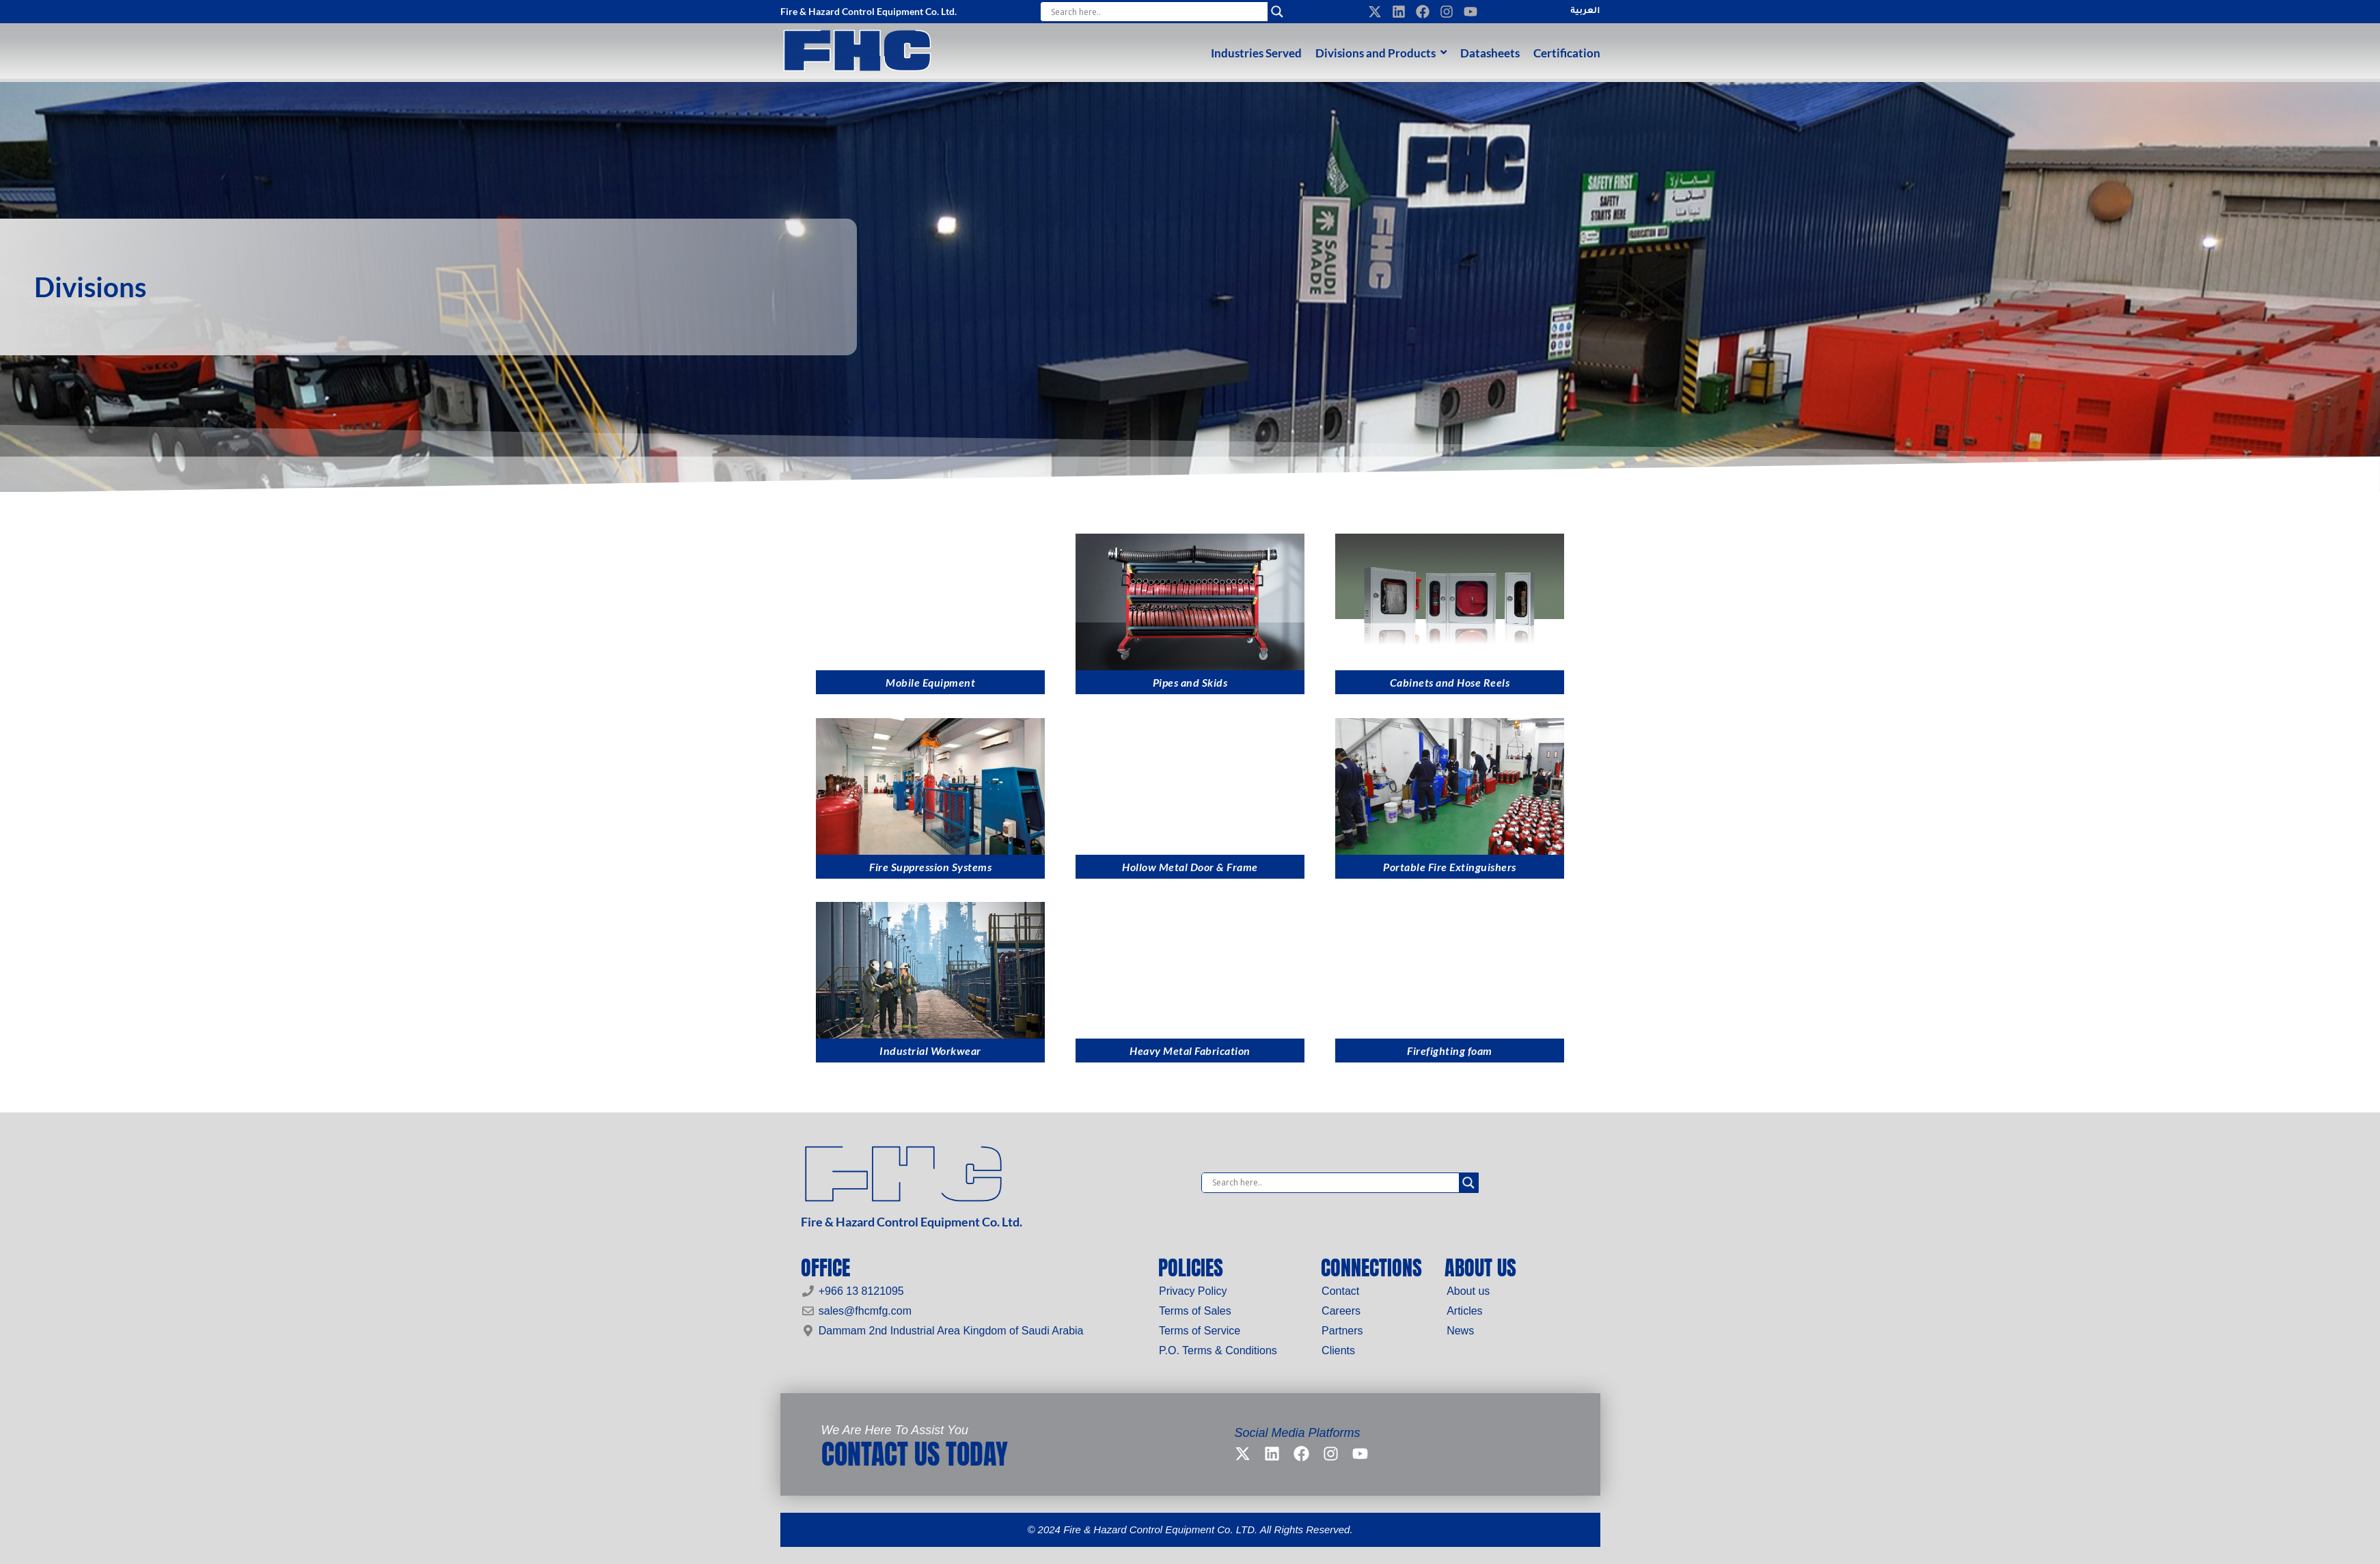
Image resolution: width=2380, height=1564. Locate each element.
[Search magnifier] (1277, 11)
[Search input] (1157, 11)
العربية (1585, 11)
